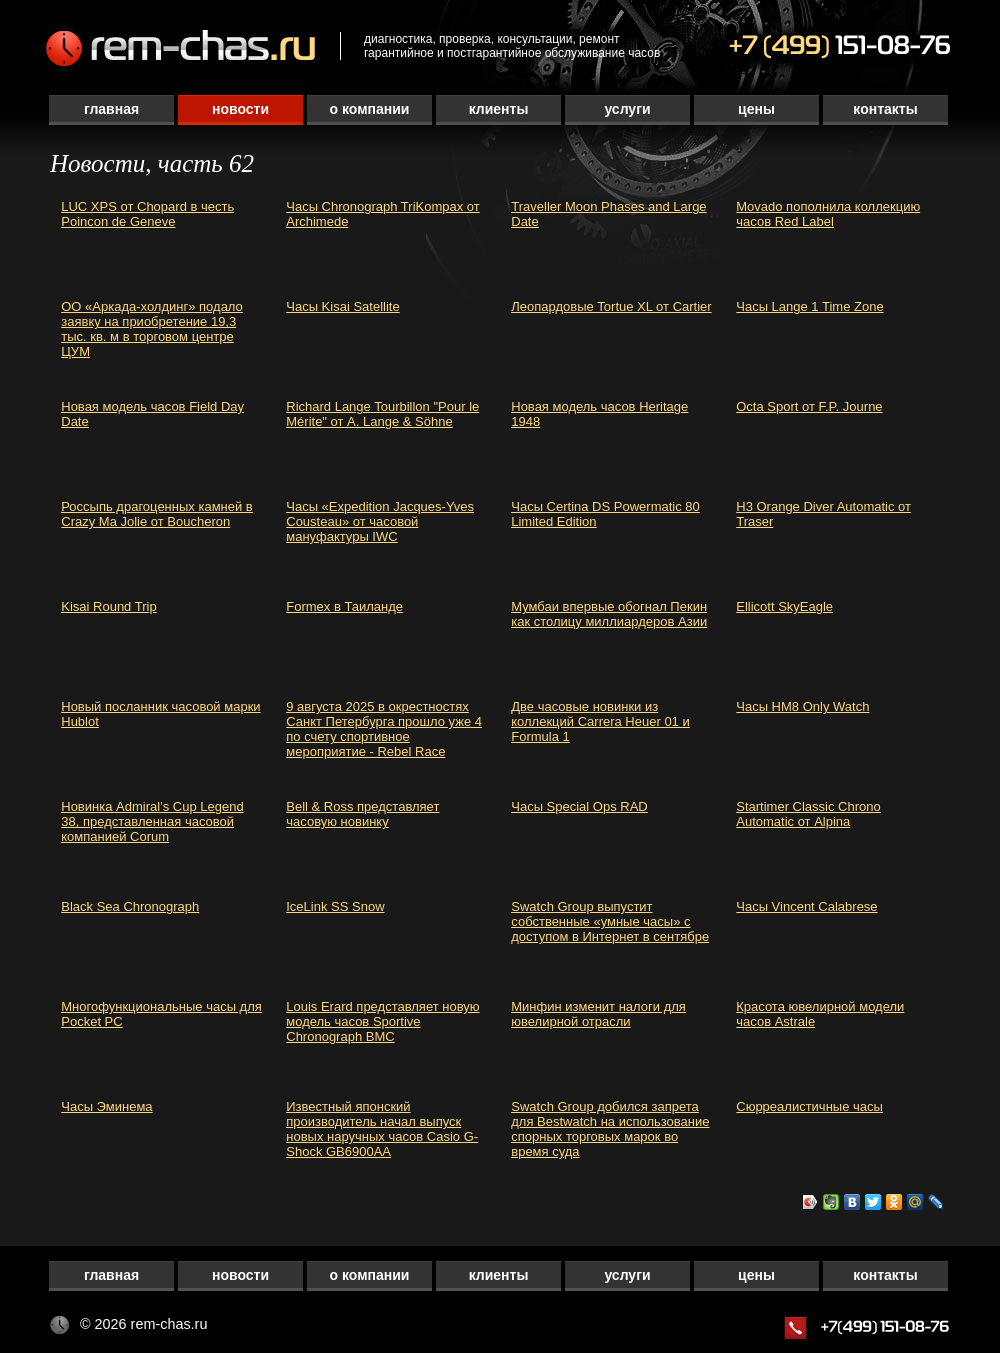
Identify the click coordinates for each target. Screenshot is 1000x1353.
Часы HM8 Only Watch (802, 706)
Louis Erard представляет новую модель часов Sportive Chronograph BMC (382, 1021)
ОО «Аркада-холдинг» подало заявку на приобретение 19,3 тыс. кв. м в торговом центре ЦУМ (152, 329)
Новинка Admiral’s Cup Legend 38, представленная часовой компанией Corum (152, 821)
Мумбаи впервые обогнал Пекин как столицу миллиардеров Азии (609, 614)
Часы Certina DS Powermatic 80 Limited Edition (605, 514)
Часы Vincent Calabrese (806, 906)
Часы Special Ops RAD (579, 806)
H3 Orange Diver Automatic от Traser (823, 514)
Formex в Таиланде (344, 606)
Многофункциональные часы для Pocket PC (161, 1014)
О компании (370, 109)
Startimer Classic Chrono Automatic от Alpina (808, 814)
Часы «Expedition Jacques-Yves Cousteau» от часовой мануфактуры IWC (380, 521)
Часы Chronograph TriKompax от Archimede (383, 214)
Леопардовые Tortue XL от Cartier (611, 306)
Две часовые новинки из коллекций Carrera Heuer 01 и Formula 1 (600, 721)
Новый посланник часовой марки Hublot (160, 714)
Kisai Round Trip (108, 606)
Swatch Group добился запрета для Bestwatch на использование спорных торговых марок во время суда (610, 1129)
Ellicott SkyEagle (784, 606)
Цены (756, 109)
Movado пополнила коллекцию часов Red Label (828, 214)
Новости (240, 109)
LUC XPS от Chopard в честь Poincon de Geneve (147, 214)
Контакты (885, 109)
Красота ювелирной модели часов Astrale (820, 1014)
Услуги (627, 109)
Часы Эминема (106, 1106)
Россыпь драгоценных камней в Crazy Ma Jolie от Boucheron (157, 514)
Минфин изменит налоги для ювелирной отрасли (598, 1014)
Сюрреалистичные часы (809, 1106)
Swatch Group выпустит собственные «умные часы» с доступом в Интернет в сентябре (610, 921)
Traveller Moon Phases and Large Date (608, 214)
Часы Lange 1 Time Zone (809, 306)
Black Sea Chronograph (130, 906)
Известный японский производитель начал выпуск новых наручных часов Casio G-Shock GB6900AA (382, 1129)
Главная (111, 109)
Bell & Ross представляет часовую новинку (362, 814)
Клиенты (499, 109)
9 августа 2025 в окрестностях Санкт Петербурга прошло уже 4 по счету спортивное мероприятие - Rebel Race (384, 729)
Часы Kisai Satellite (342, 306)
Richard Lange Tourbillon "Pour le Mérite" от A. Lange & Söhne (382, 414)
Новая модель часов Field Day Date (152, 414)
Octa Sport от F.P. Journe (809, 406)
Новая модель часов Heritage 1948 (599, 414)
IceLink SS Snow (335, 906)
